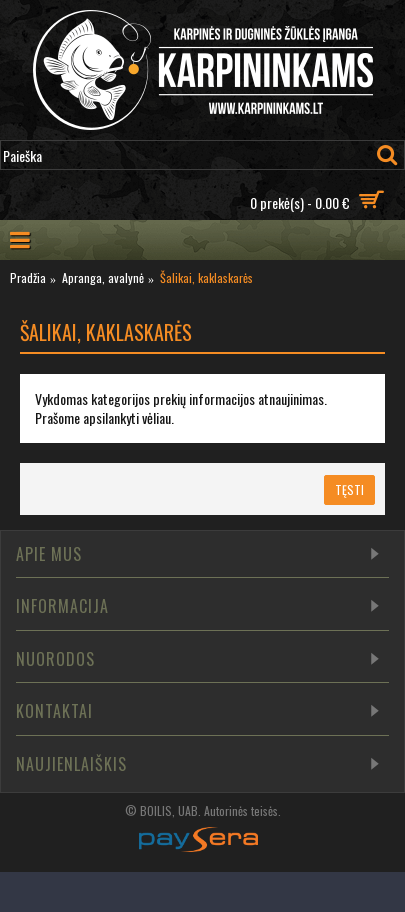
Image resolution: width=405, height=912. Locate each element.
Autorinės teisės (241, 810)
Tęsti (349, 489)
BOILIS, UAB (169, 810)
